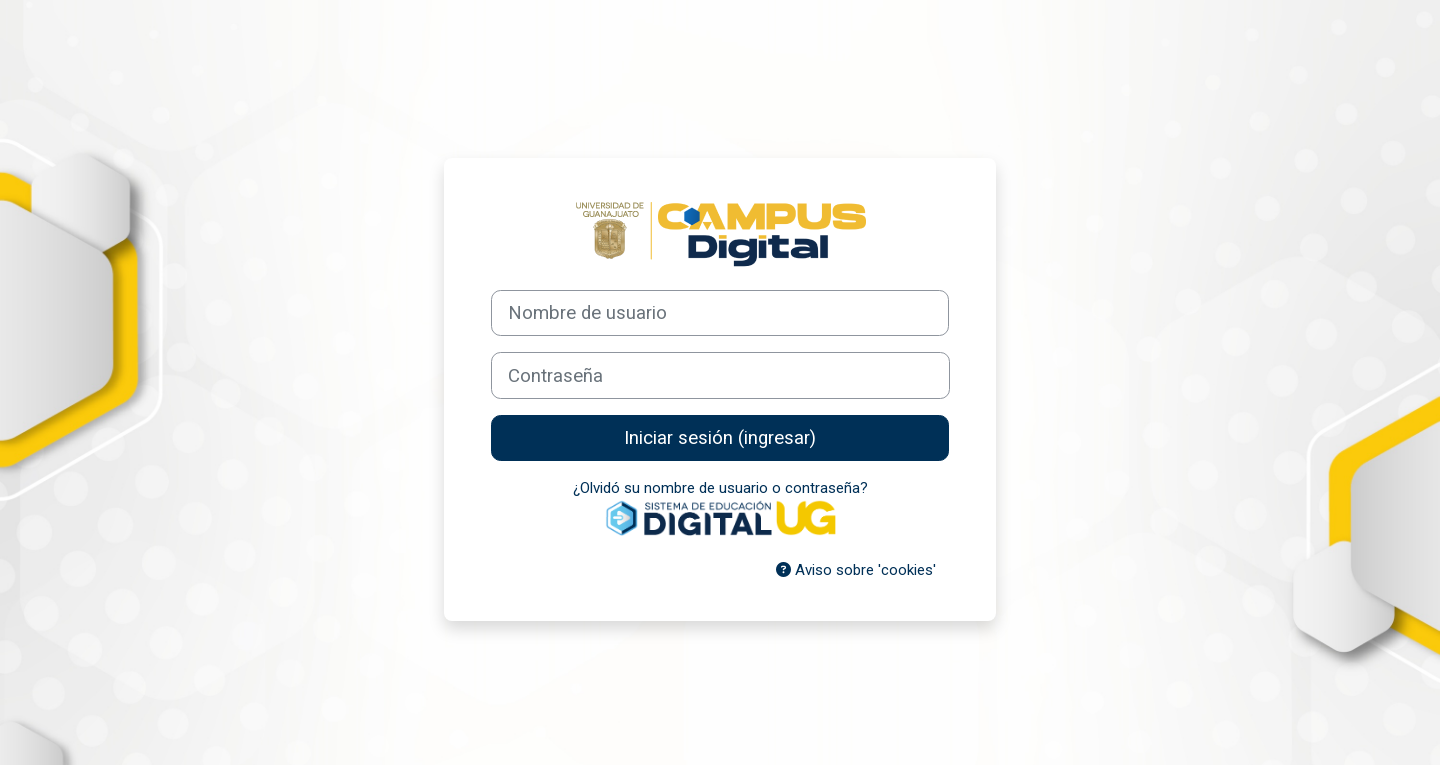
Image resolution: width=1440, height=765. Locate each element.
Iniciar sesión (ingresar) (720, 438)
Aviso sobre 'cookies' (856, 570)
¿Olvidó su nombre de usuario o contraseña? (720, 488)
